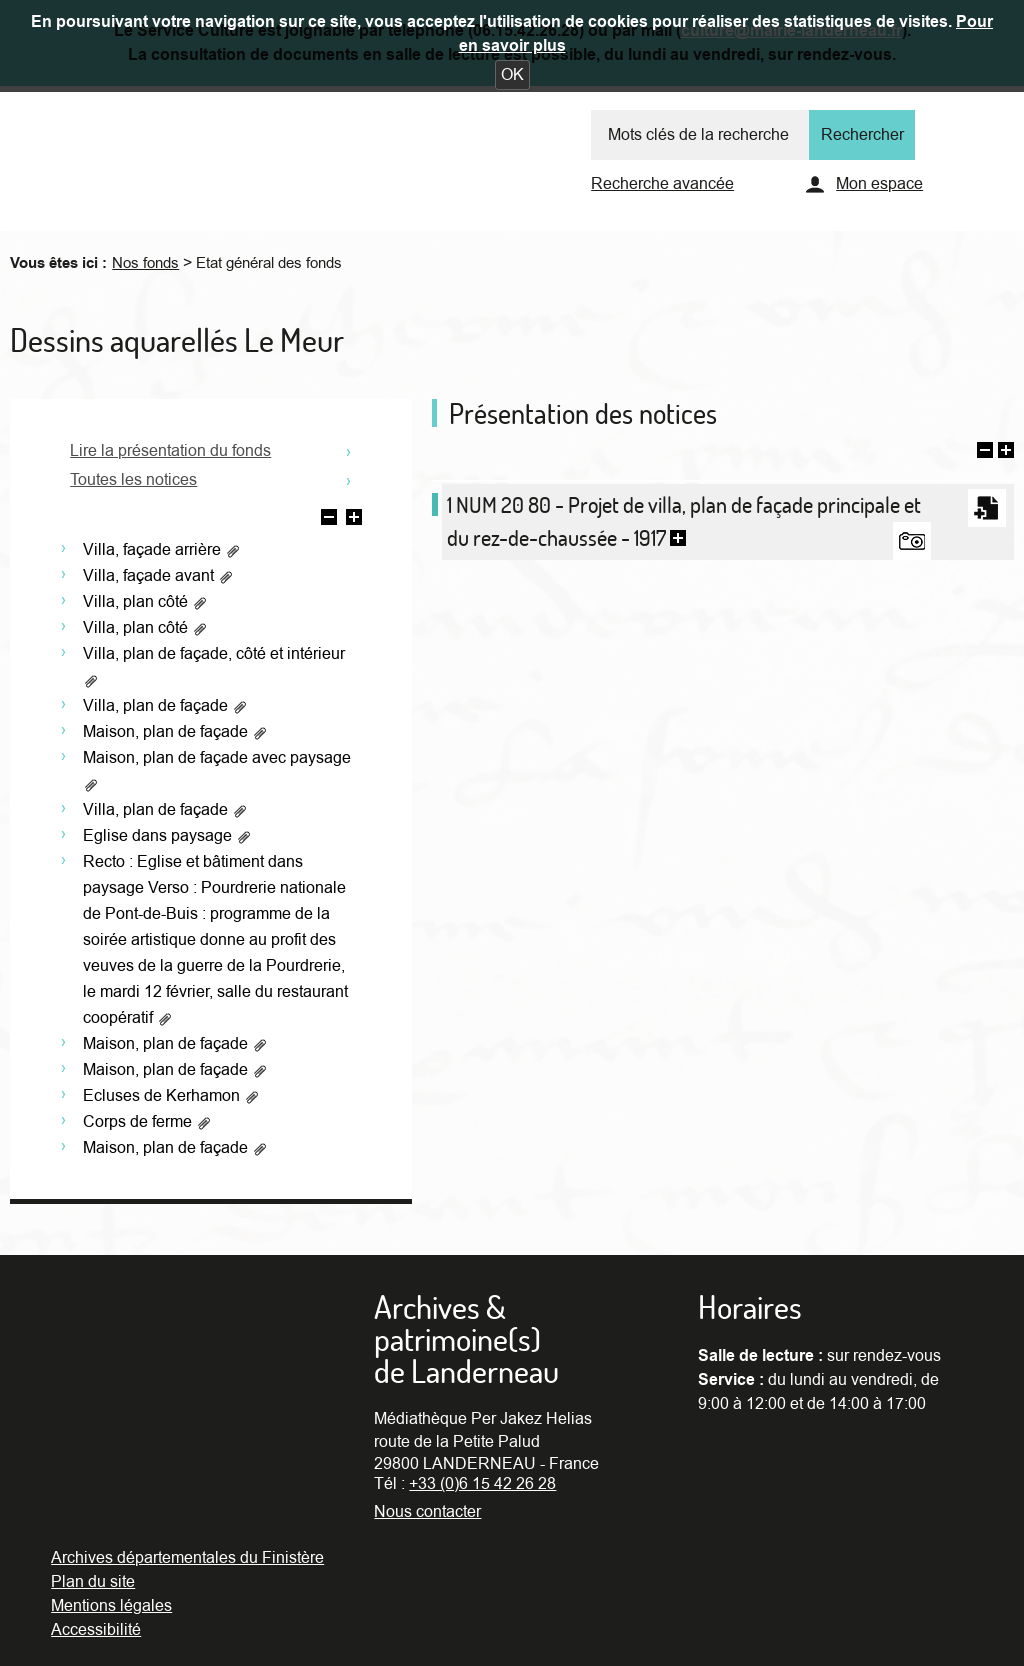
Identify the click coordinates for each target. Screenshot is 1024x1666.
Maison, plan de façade (175, 732)
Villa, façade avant (158, 576)
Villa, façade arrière (162, 550)
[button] (512, 75)
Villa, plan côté (145, 602)
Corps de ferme (147, 1122)
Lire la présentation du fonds (170, 451)
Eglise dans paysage (167, 836)
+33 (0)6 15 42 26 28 (482, 1484)
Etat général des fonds (269, 263)
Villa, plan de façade (165, 706)
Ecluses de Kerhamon (171, 1096)
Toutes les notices (133, 480)
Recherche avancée (662, 184)
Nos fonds (145, 263)
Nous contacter (427, 1512)
